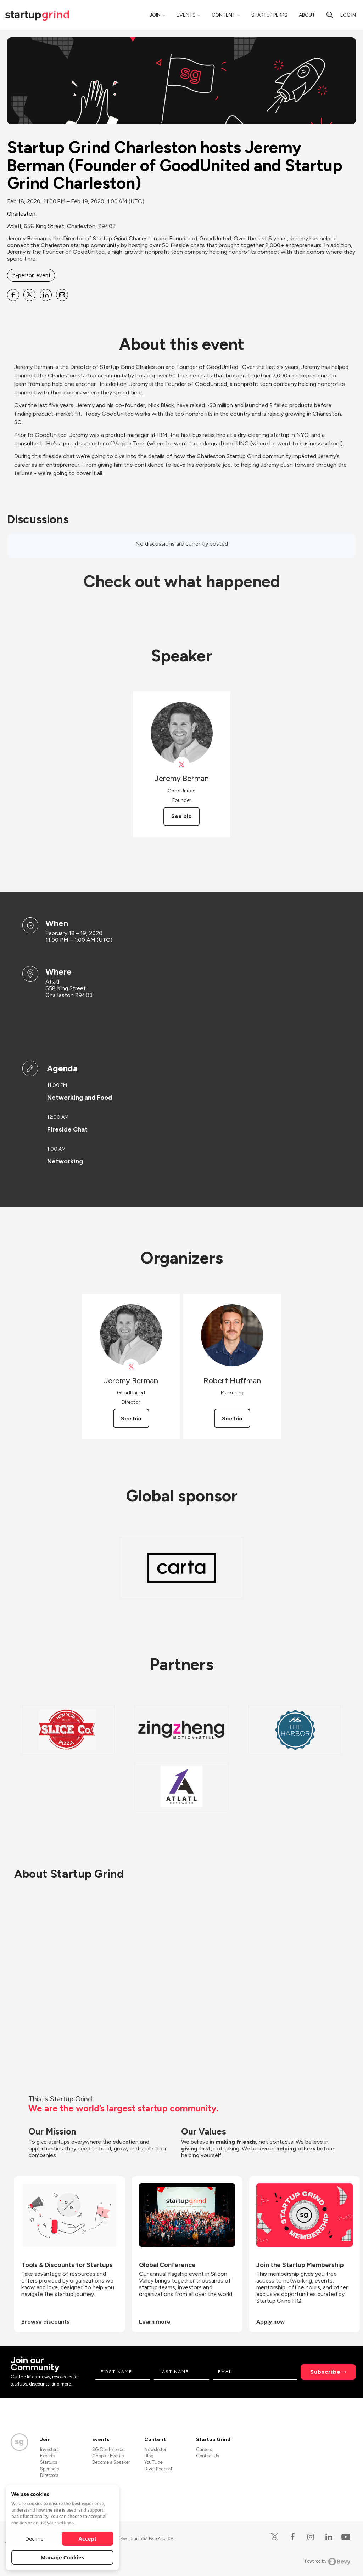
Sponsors (49, 2469)
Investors (49, 2449)
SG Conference (108, 2449)
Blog (148, 2455)
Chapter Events (108, 2455)
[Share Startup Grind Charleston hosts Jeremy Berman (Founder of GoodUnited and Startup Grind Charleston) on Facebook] (13, 295)
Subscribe (325, 2372)
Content (223, 15)
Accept (88, 2538)
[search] (330, 15)
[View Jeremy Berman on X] (182, 765)
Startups (48, 2462)
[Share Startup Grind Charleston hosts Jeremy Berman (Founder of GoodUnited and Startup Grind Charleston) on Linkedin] (45, 295)
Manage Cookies (62, 2557)
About (307, 15)
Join (155, 15)
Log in (348, 15)
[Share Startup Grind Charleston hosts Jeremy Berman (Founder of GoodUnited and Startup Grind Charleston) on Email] (62, 295)
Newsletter (155, 2449)
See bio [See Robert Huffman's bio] (232, 1418)
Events (186, 15)
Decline (34, 2538)
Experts (47, 2455)
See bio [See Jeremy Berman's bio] (181, 816)
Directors (49, 2475)
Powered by (328, 2561)
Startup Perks (269, 15)
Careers (204, 2449)
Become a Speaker (111, 2462)
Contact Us (207, 2455)
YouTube (153, 2462)
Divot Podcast (158, 2469)
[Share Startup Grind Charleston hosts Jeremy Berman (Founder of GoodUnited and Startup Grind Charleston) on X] (29, 295)
